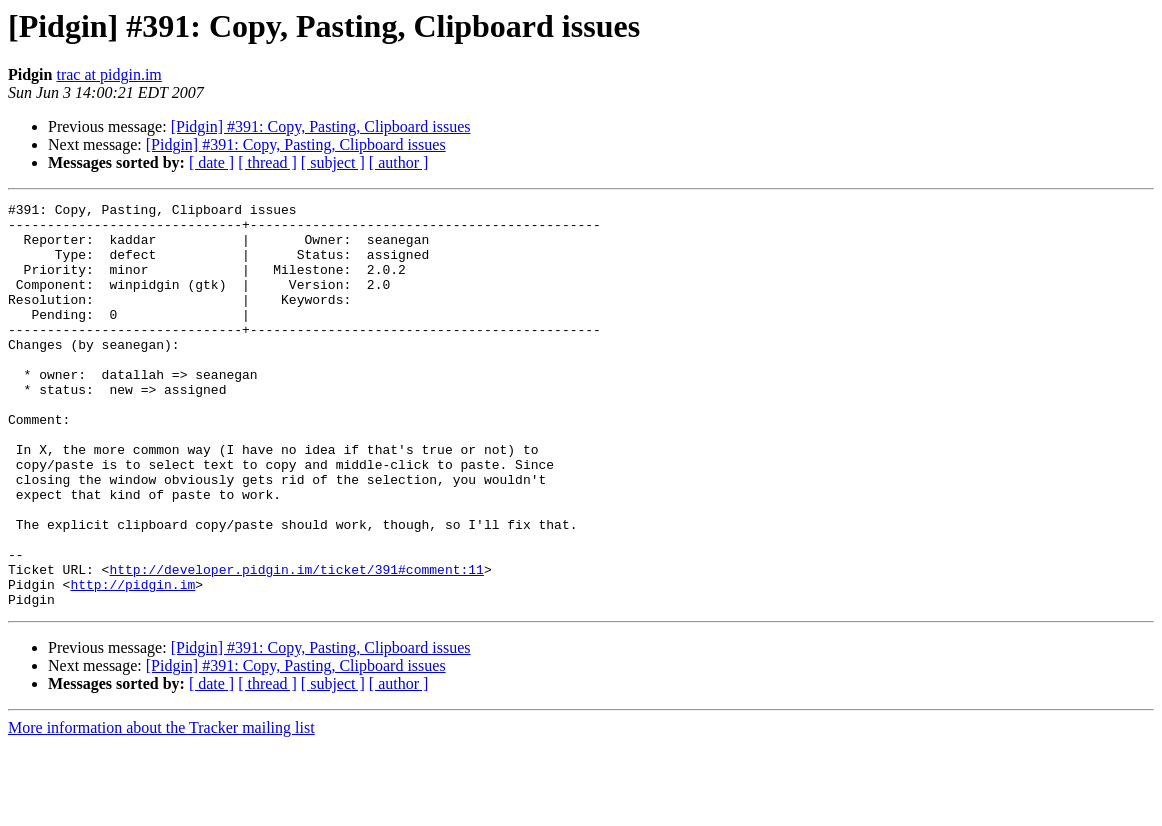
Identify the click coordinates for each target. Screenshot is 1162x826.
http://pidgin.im (132, 662)
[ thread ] (267, 162)
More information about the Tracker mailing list (161, 808)
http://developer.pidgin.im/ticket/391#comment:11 (296, 644)
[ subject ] (333, 162)
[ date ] (211, 162)
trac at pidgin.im (108, 74)
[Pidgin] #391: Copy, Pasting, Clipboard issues (321, 126)
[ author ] (399, 162)
